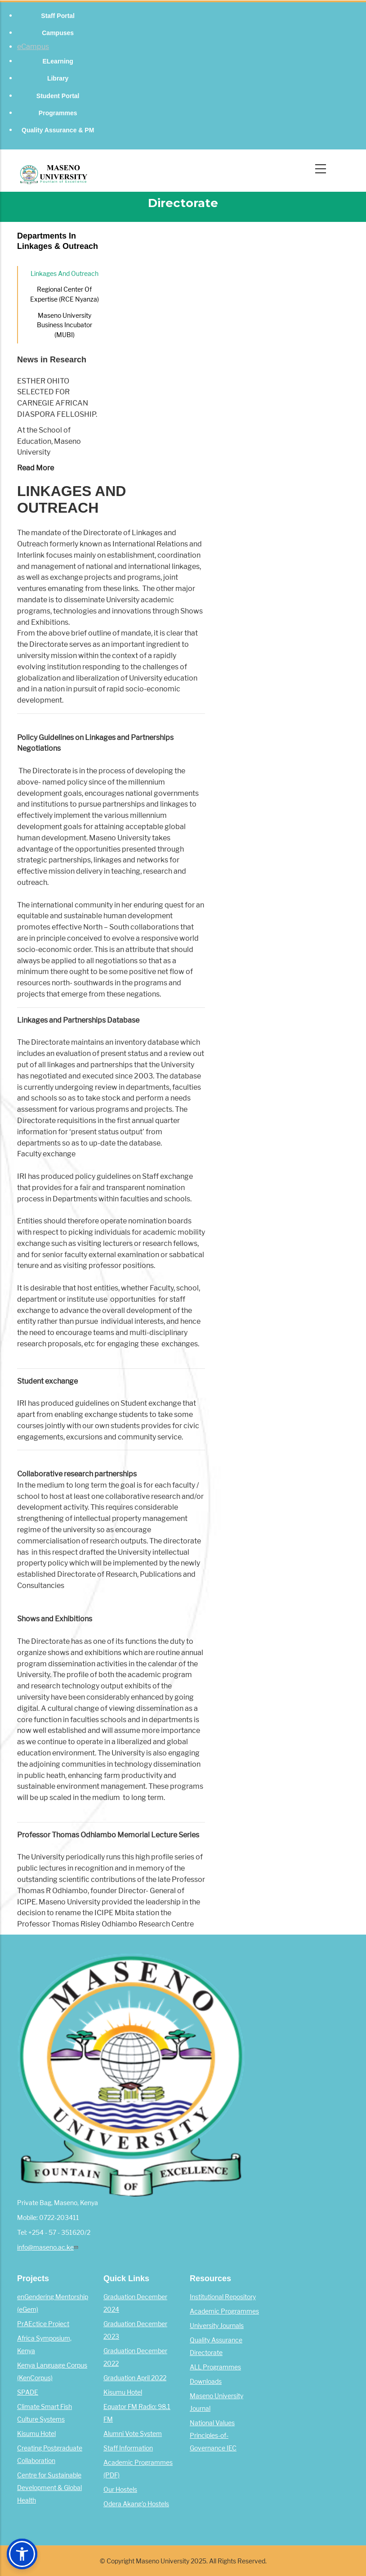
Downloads (206, 2381)
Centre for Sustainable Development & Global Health (49, 2487)
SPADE (27, 2392)
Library (57, 78)
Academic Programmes (224, 2311)
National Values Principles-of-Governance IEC (213, 2435)
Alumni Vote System (132, 2434)
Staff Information (128, 2448)
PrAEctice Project (43, 2324)
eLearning (57, 61)
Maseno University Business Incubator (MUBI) (64, 325)
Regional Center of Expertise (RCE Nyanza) (64, 294)
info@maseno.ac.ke (48, 2247)
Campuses (58, 32)
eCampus (33, 46)
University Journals (217, 2326)
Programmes (58, 113)
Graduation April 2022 (134, 2378)
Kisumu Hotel (36, 2434)
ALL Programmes (215, 2367)
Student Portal (58, 95)
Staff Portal (58, 15)
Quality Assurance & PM (58, 130)
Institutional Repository (223, 2297)
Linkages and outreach (64, 274)
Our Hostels (120, 2490)
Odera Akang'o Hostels (136, 2504)
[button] (22, 2554)
